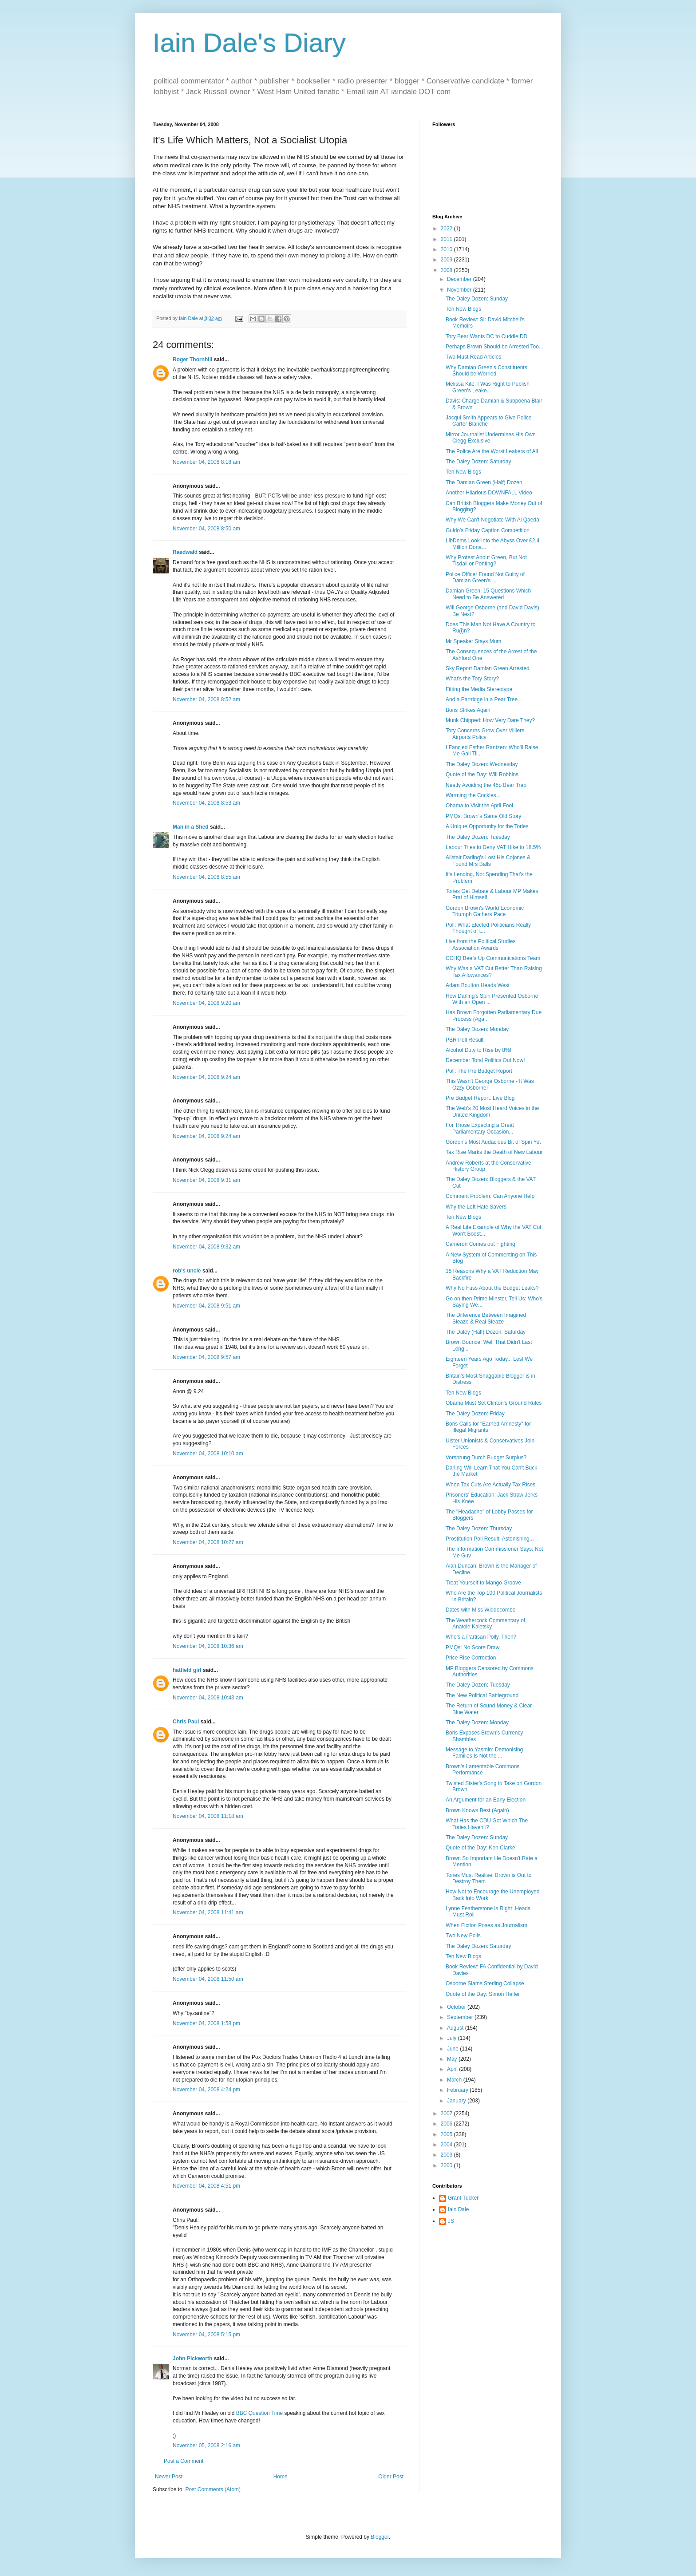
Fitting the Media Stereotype (479, 689)
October (457, 2007)
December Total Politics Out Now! (485, 1060)
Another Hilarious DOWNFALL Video (489, 493)
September (461, 2017)
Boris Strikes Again (468, 710)
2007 (447, 2113)
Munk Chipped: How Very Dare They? (490, 720)
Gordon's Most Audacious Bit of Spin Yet (493, 1142)
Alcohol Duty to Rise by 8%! (478, 1050)
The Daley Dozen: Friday (475, 1413)
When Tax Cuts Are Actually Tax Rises (490, 1485)
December (460, 279)
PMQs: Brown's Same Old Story (483, 816)
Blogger (380, 2537)
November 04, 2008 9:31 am (206, 1180)
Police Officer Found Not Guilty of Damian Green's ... (485, 577)
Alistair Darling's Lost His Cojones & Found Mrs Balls (488, 860)
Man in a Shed (191, 827)
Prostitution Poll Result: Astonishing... (490, 1539)
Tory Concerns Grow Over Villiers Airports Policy (485, 733)
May (453, 2059)
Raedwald (185, 552)
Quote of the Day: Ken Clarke (480, 1848)
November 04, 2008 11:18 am (208, 1816)
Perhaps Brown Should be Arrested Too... (494, 347)
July (452, 2038)
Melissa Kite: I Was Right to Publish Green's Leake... (488, 387)
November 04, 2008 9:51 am (206, 1306)
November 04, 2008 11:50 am (208, 1979)
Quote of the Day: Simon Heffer (483, 1994)
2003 (447, 2155)
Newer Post (168, 2476)
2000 (447, 2165)
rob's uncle (187, 1271)
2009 (447, 260)
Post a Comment (183, 2461)
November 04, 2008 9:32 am (206, 1247)
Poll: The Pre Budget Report (479, 1071)
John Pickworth (192, 2358)
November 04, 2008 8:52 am (206, 699)
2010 (447, 249)
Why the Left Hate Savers (476, 1207)
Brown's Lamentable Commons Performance (482, 1769)
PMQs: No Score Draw (472, 1647)
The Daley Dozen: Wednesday (482, 764)
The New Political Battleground (482, 1695)
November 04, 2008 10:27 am (208, 1542)
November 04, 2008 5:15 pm (206, 2334)
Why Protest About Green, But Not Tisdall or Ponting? (486, 560)
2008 (447, 270)
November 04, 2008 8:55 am (206, 877)
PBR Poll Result (464, 1040)
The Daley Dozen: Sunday (477, 299)
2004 (447, 2144)
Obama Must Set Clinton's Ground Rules (494, 1403)
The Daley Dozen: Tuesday (478, 837)
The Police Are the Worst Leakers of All (492, 451)
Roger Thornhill (192, 359)
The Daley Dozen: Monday (477, 1029)
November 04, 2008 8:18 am (206, 462)
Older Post (390, 2476)
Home (280, 2476)
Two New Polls (463, 1935)
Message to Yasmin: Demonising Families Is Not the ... (484, 1752)
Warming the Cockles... (473, 795)
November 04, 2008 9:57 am (206, 1357)
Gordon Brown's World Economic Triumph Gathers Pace (485, 911)
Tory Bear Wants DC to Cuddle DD (486, 336)
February (458, 2090)
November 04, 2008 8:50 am (206, 528)
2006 (447, 2124)
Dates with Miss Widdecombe (480, 1610)
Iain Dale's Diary (249, 43)
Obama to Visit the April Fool (479, 805)
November (460, 290)
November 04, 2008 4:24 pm (206, 2089)
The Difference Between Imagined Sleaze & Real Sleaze (486, 1318)
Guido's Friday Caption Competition (488, 530)
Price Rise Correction (471, 1658)
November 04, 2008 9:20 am (206, 1003)
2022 (447, 228)
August (456, 2028)
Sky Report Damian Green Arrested (488, 668)
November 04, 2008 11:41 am (208, 1912)
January (457, 2101)
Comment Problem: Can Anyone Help (490, 1196)
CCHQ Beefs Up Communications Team (493, 958)
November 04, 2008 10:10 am (208, 1453)
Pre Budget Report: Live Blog (480, 1098)
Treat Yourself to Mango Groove (483, 1583)
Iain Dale (458, 2209)
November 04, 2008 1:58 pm (206, 2023)
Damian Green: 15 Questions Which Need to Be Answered (488, 594)
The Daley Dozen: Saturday (478, 461)
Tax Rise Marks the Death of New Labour (494, 1152)
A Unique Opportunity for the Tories (487, 826)
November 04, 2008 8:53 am (206, 803)
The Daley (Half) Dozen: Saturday (486, 1332)
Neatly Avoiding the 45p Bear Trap (486, 785)
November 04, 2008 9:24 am (206, 1077)
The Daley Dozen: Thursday (479, 1528)
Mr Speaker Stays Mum (473, 641)
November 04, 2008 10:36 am (208, 1646)
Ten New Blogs (463, 309)
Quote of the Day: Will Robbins (482, 774)
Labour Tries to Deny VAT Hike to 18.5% (493, 847)
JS (451, 2221)
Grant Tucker (463, 2198)
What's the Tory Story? (472, 679)
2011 (447, 239)
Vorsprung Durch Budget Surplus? (486, 1457)
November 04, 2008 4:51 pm (206, 2186)
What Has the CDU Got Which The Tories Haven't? (487, 1823)
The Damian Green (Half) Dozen (484, 482)
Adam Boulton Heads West (478, 985)
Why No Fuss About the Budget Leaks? (492, 1288)
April (453, 2069)
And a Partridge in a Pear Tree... (484, 699)
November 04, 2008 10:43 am (208, 1698)
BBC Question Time (259, 2413)
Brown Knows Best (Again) (477, 1810)
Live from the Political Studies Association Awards (480, 944)
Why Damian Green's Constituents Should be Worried (486, 370)
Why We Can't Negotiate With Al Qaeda (492, 520)
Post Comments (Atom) (213, 2489)
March (455, 2080)
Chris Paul (186, 1722)
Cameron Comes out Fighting (480, 1244)
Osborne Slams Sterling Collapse (485, 1983)
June (453, 2049)
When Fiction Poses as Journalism (486, 1925)
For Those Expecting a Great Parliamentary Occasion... (480, 1128)
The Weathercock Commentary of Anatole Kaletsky (485, 1623)
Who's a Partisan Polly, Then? (481, 1637)
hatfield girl (187, 1670)
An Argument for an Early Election (486, 1800)
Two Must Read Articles (473, 357)
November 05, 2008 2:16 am (206, 2445)
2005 (447, 2134)
